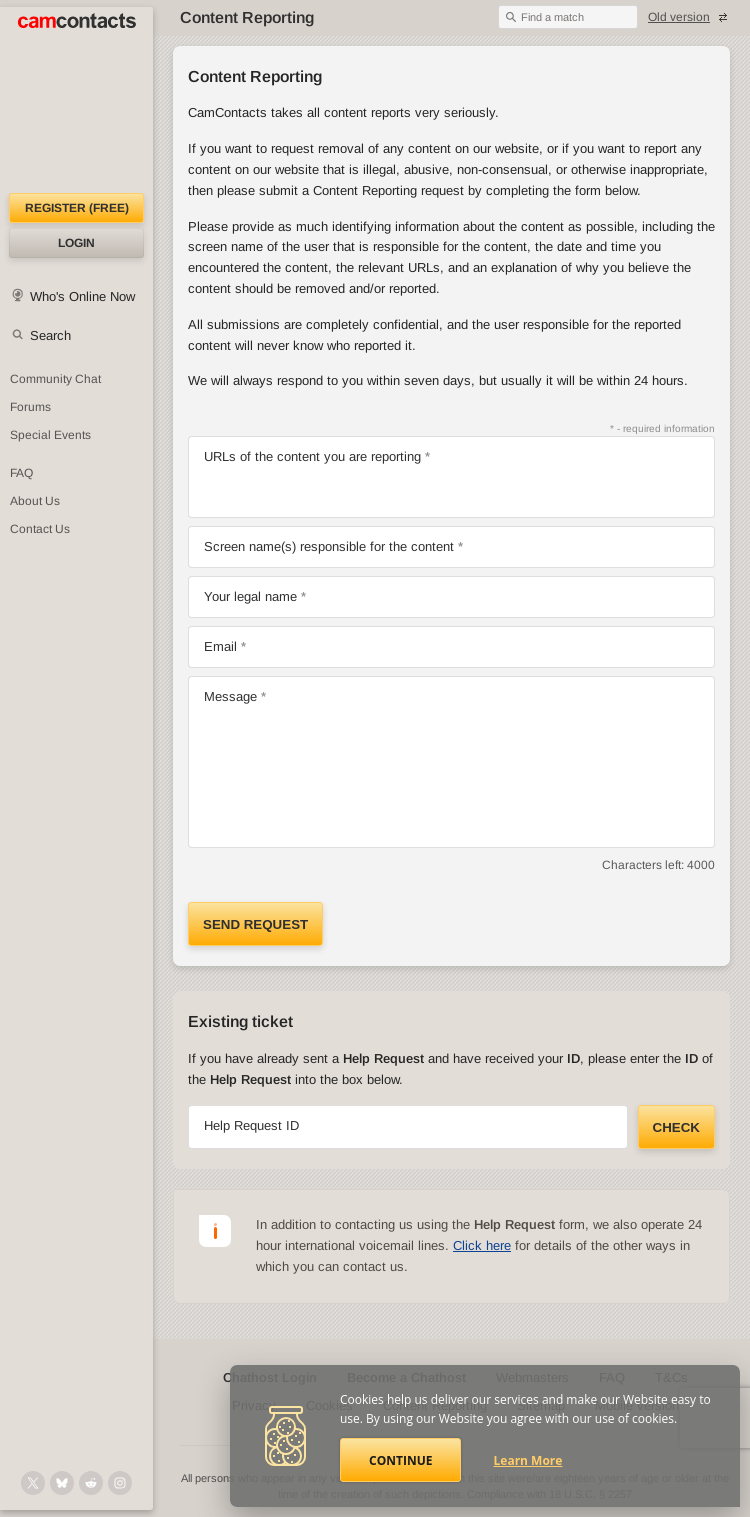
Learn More (528, 1460)
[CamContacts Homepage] (76, 100)
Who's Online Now (82, 296)
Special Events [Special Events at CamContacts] (50, 435)
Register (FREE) (77, 208)
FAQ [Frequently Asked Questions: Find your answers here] (21, 473)
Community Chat (55, 379)
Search (50, 335)
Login (76, 243)
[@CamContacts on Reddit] (91, 1483)
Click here (482, 1245)
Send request (255, 924)
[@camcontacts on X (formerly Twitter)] (33, 1483)
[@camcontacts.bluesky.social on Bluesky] (62, 1483)
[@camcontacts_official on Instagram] (120, 1483)
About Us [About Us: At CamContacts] (35, 501)
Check (676, 1127)
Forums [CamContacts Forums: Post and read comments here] (30, 407)
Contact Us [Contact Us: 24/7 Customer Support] (40, 529)
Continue (400, 1460)
